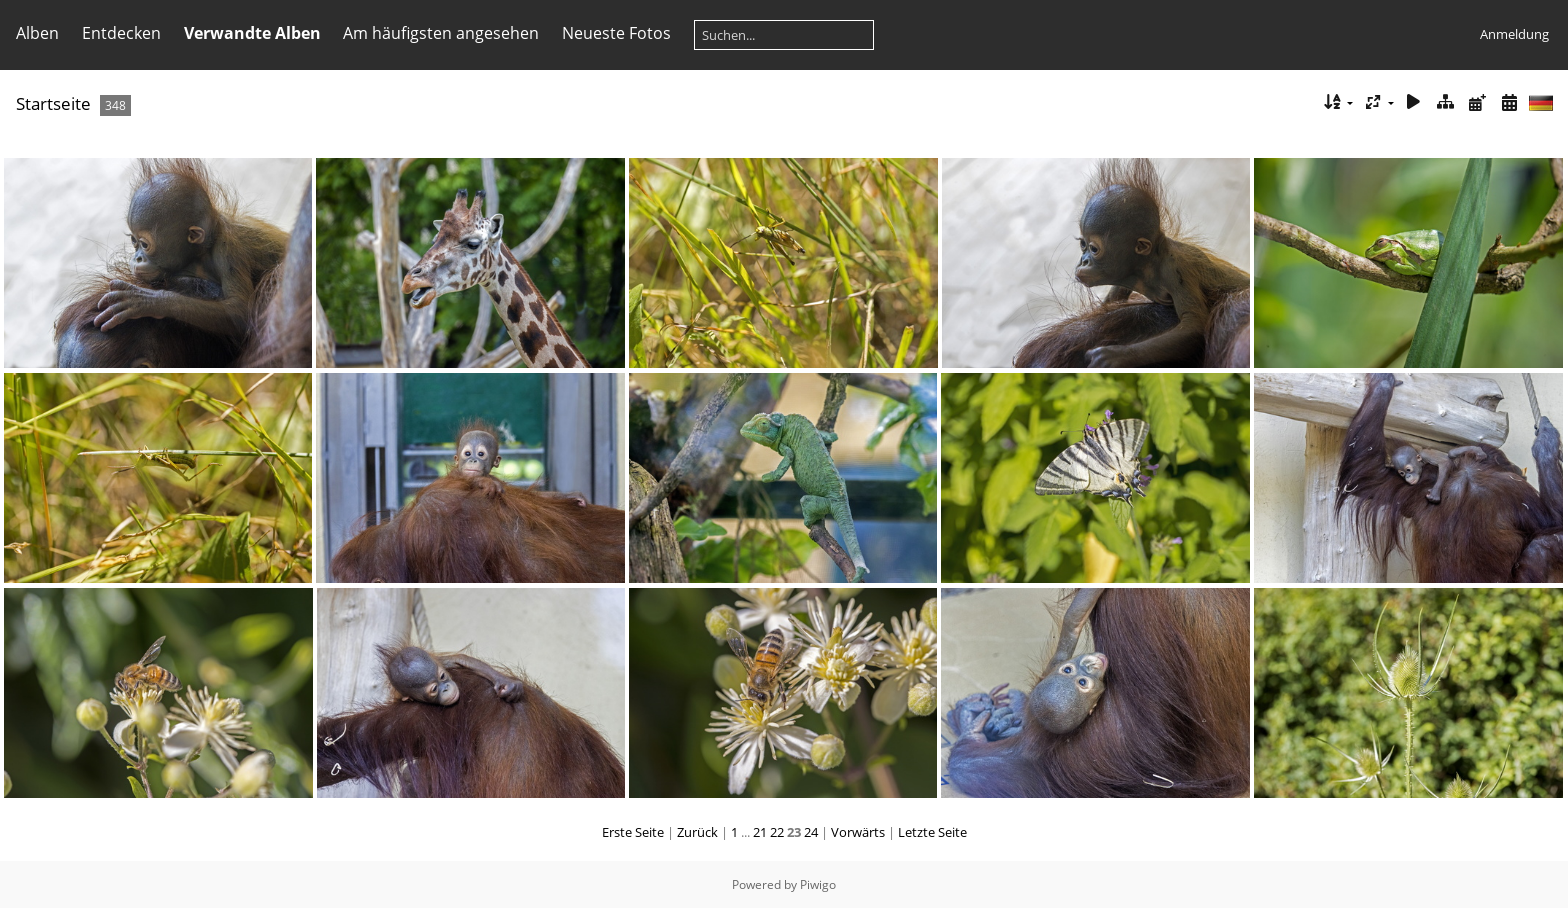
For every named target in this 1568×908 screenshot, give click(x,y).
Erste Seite (633, 832)
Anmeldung (1514, 34)
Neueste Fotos (616, 33)
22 (777, 832)
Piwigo (818, 884)
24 (811, 832)
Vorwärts (858, 832)
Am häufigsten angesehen (441, 33)
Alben (37, 33)
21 (760, 832)
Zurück (697, 832)
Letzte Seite (932, 832)
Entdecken (121, 33)
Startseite (53, 103)
